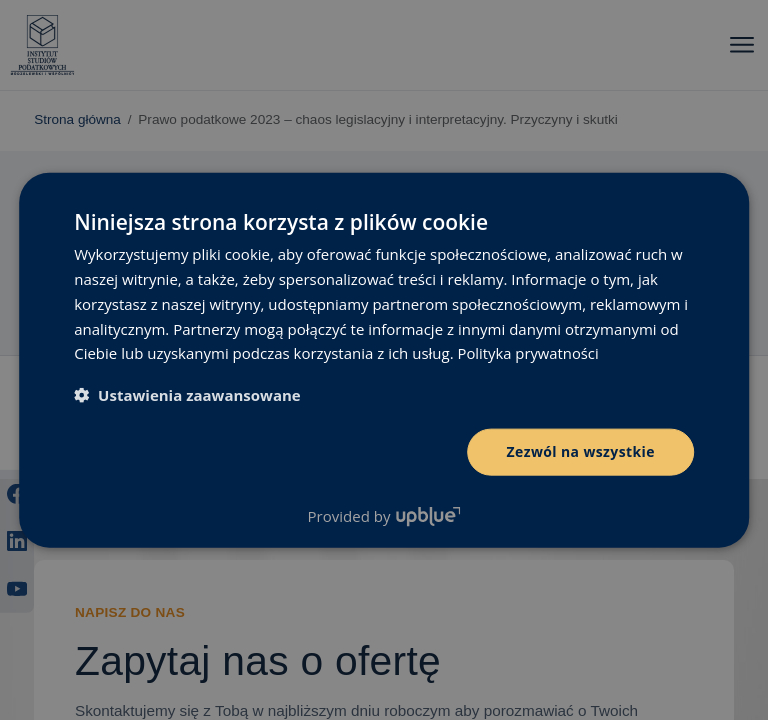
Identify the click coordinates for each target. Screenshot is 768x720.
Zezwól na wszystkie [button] (580, 451)
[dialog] (384, 360)
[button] (187, 395)
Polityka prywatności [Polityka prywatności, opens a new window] (529, 353)
